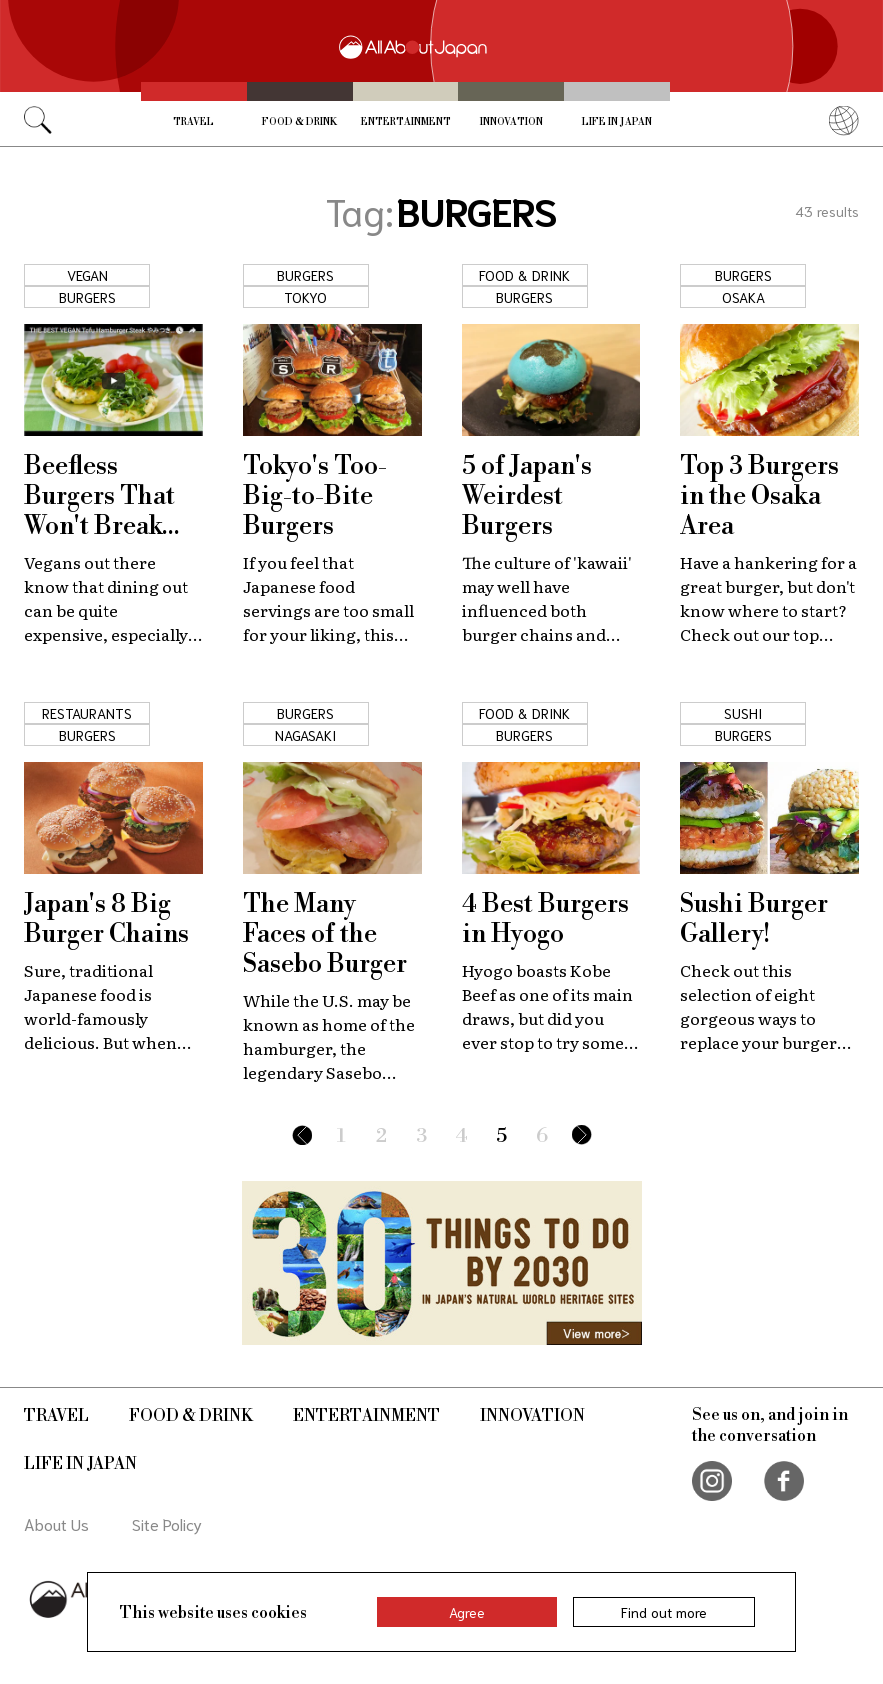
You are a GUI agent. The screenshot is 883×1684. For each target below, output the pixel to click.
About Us (56, 1523)
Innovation (511, 122)
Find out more (664, 1612)
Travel (193, 122)
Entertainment (406, 122)
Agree (467, 1612)
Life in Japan (617, 122)
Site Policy (167, 1523)
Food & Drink (299, 122)
